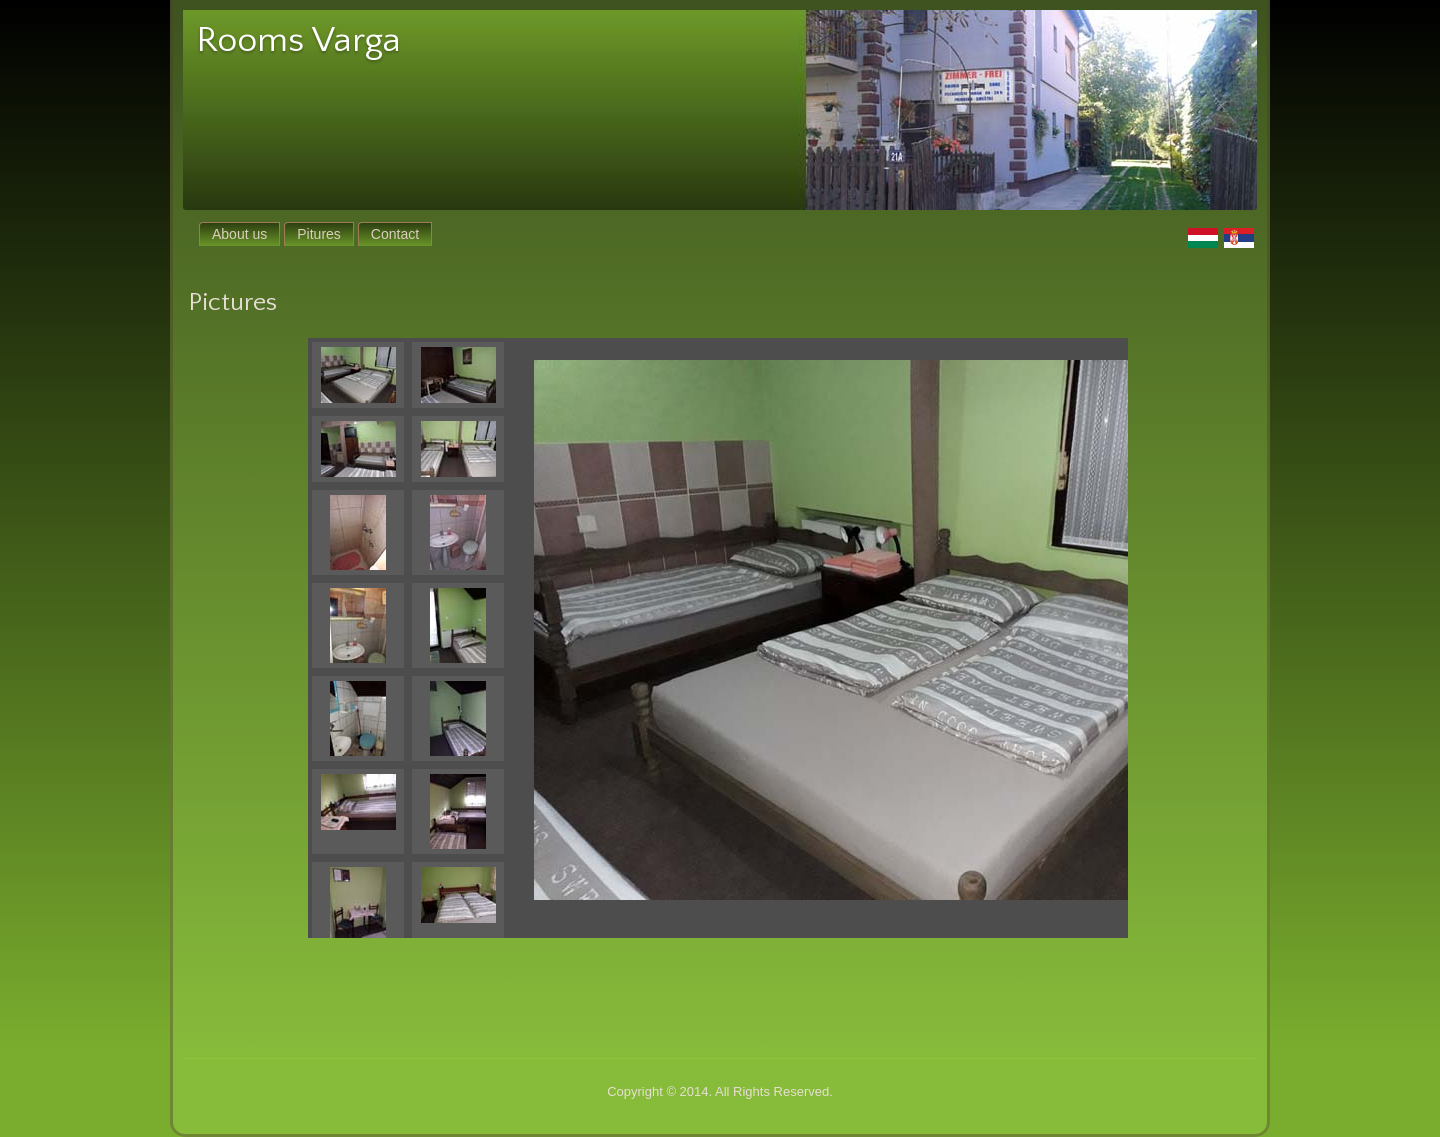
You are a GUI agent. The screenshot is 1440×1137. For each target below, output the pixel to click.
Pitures (319, 234)
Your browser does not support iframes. (418, 638)
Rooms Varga (298, 40)
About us (239, 234)
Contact (395, 234)
